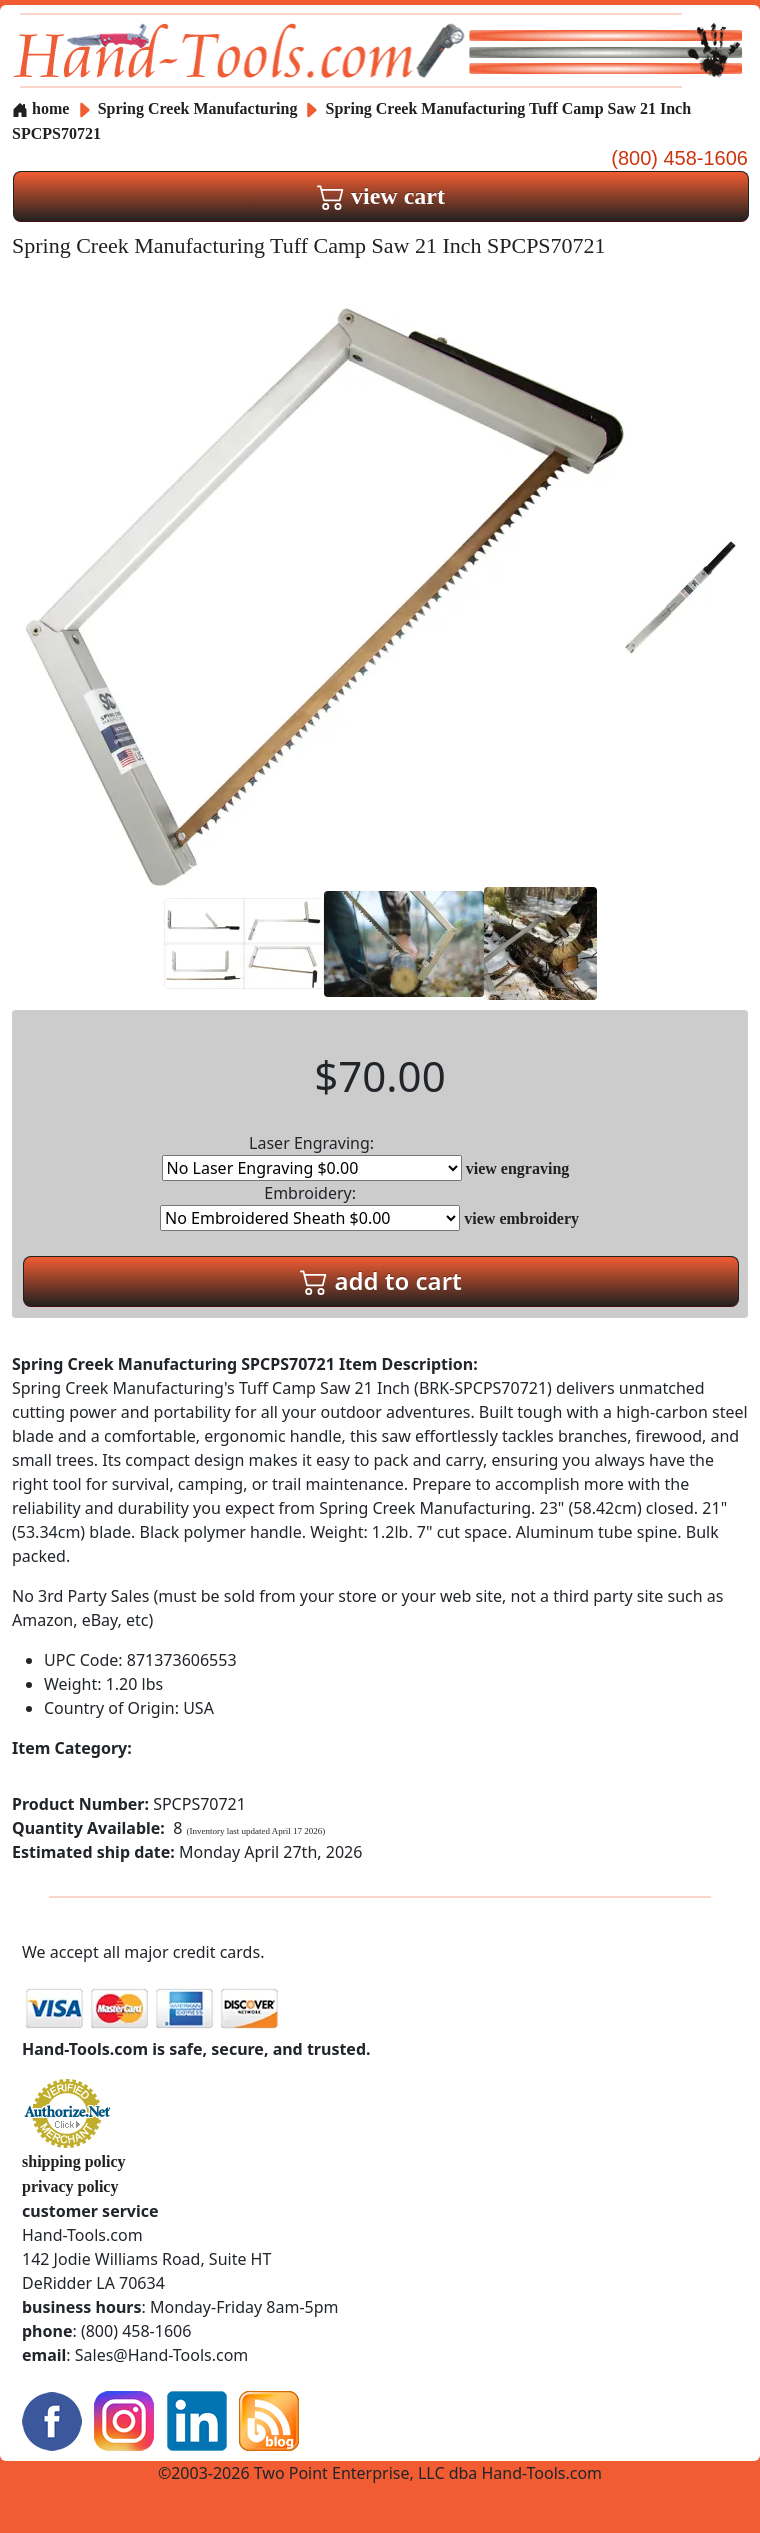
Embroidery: (310, 1206)
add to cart (381, 1280)
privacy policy (70, 2186)
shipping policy (74, 2161)
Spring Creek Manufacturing (200, 108)
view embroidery (521, 1218)
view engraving (518, 1168)
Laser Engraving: (312, 1156)
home (40, 108)
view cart (381, 196)
